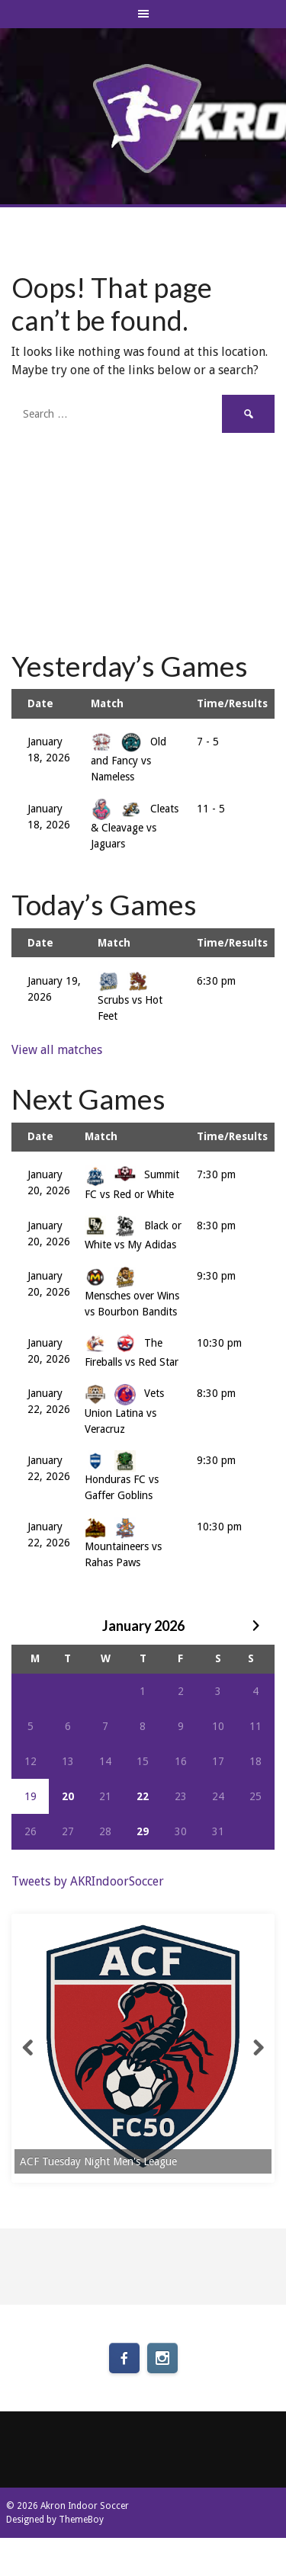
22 (143, 1796)
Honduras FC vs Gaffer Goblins (122, 1477)
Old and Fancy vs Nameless (128, 759)
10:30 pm (219, 1343)
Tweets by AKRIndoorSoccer (87, 1881)
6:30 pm (216, 981)
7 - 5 (208, 741)
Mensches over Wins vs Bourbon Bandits (132, 1293)
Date (40, 703)
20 (68, 1796)
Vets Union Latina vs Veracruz (124, 1410)
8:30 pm (216, 1225)
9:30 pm (216, 1276)
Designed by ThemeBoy (55, 2519)
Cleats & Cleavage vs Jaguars (134, 826)
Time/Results (232, 703)
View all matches (56, 1050)
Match (107, 703)
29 (143, 1831)
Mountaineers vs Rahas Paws (123, 1544)
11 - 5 (211, 809)
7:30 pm (216, 1174)
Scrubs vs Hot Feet (130, 998)
